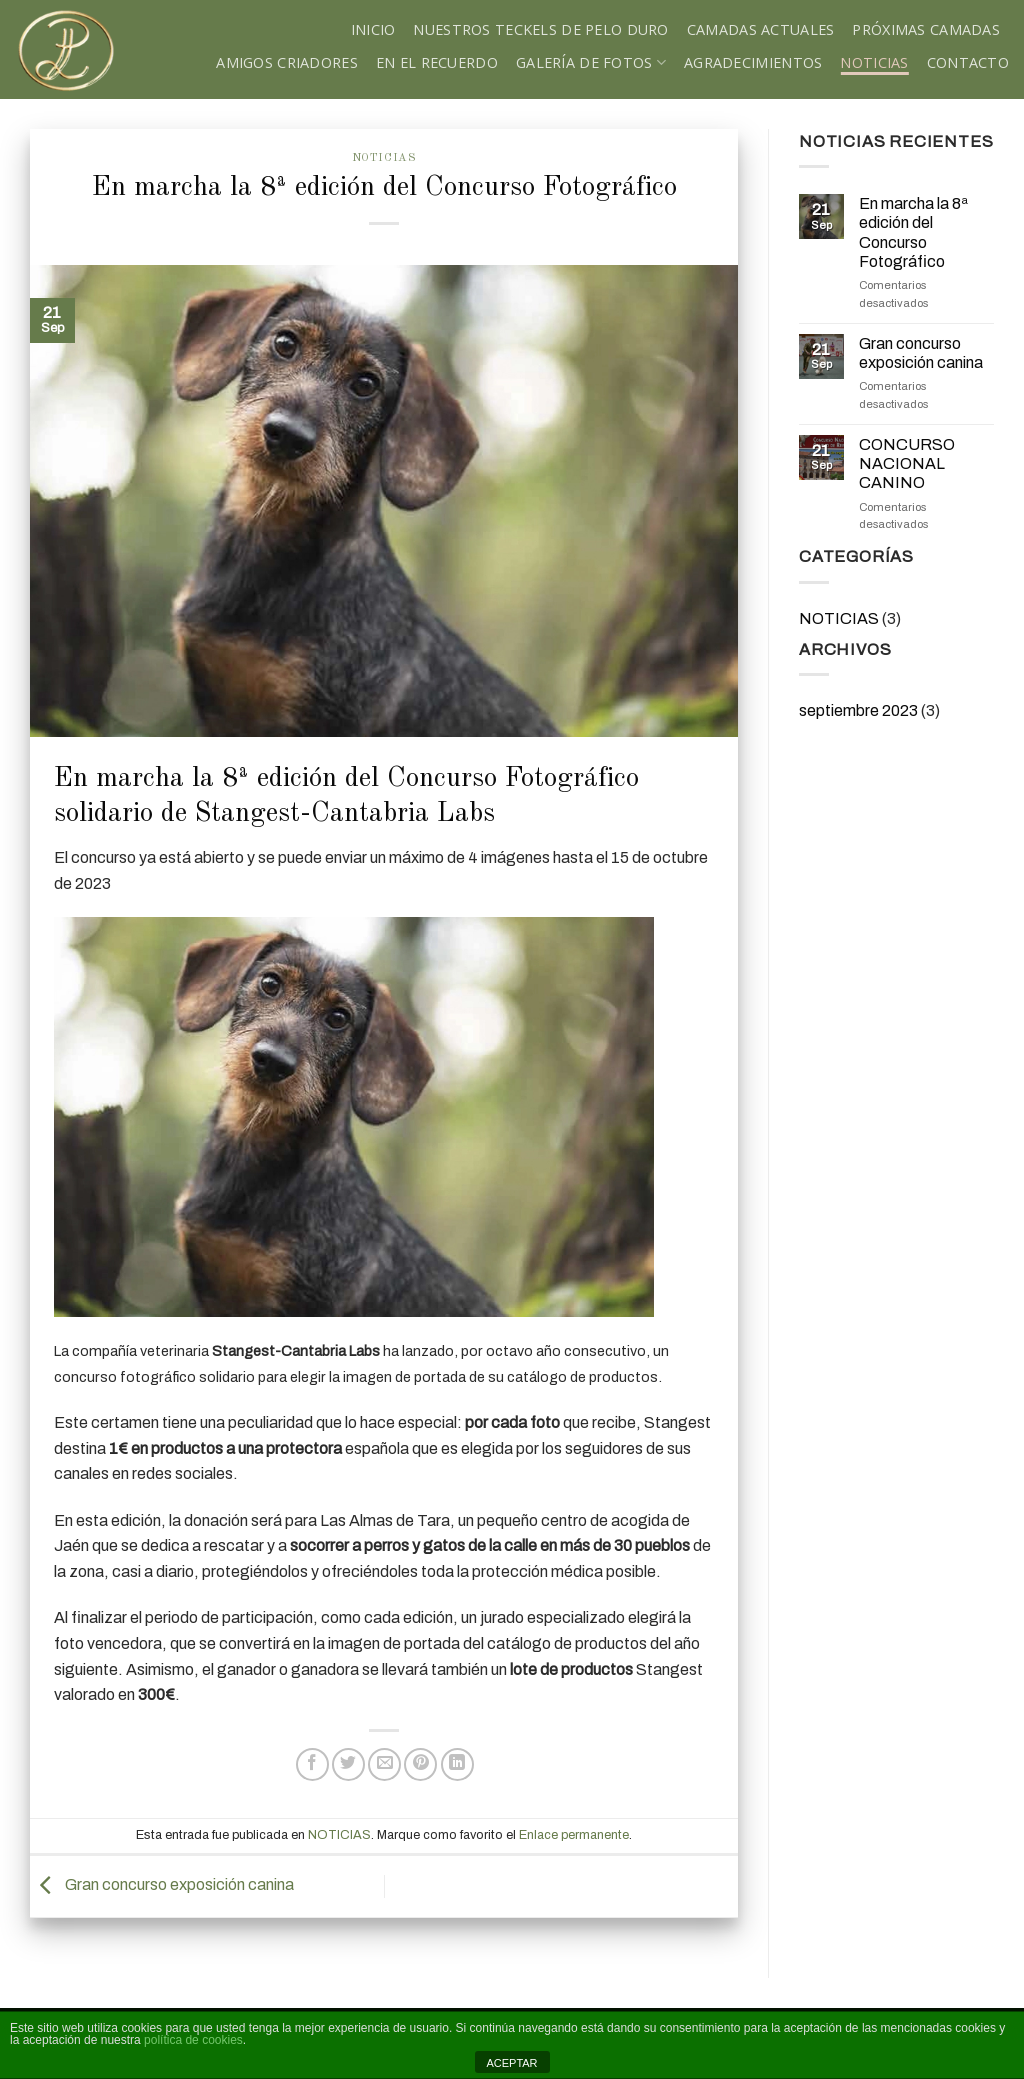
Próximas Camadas (926, 29)
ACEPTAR (511, 2063)
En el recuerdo (437, 62)
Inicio (373, 29)
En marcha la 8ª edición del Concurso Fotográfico (913, 232)
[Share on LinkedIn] (457, 1764)
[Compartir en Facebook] (312, 1764)
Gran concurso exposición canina (162, 1885)
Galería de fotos (591, 62)
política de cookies (193, 2040)
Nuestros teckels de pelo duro (540, 29)
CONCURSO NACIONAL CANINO (907, 463)
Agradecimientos (753, 62)
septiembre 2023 (858, 710)
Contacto (968, 62)
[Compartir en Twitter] (348, 1764)
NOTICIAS (874, 62)
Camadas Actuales (761, 29)
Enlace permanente (574, 1835)
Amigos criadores (287, 62)
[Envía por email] (384, 1764)
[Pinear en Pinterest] (420, 1764)
